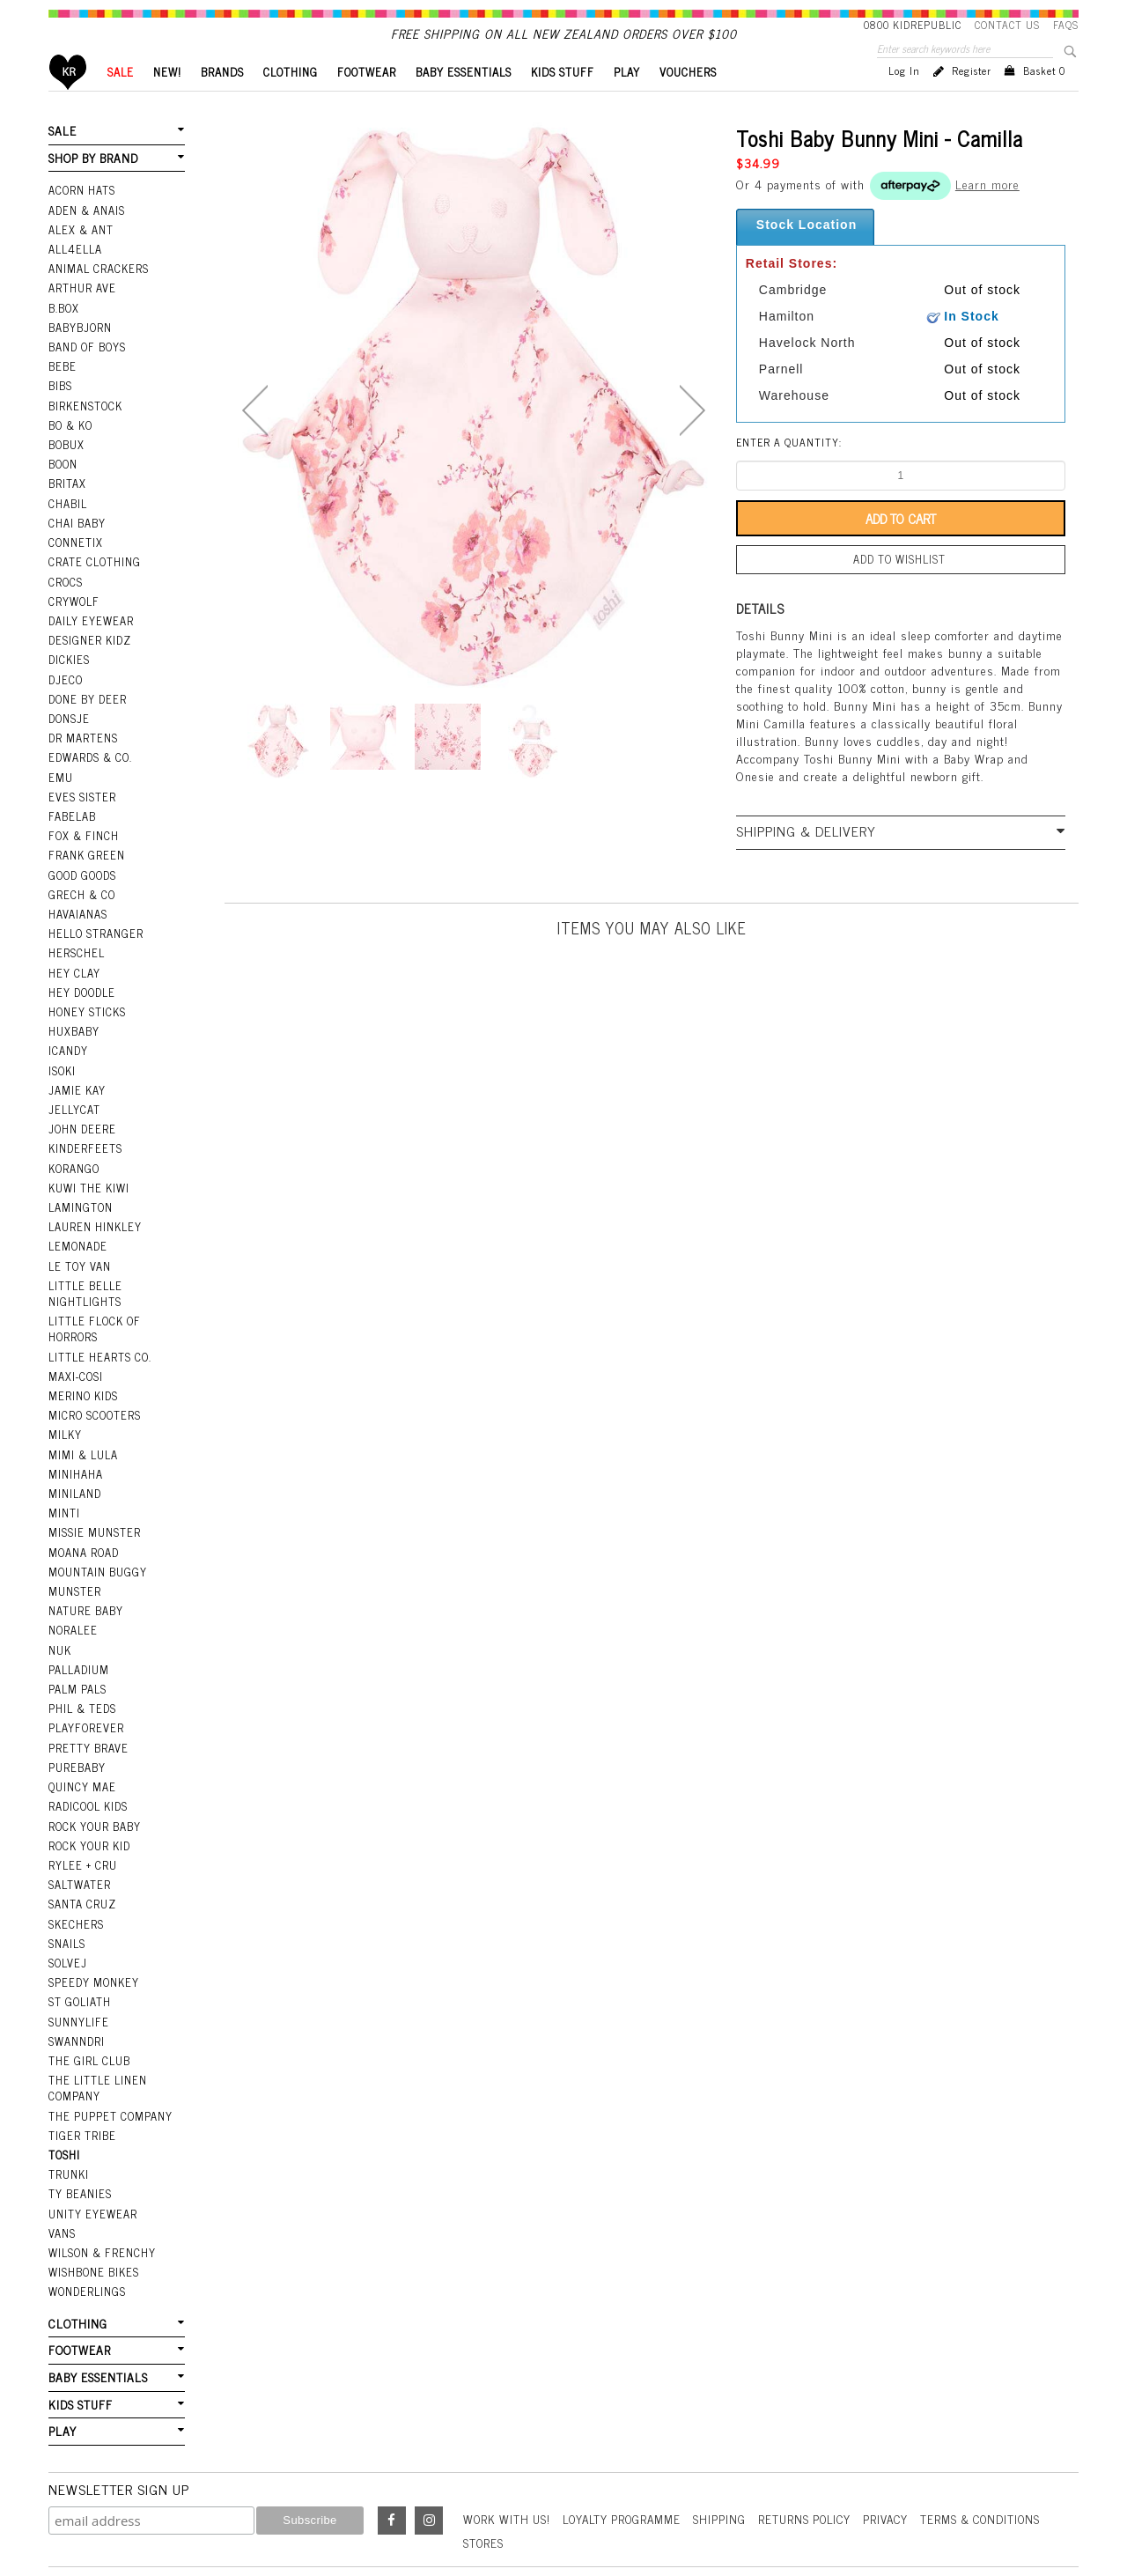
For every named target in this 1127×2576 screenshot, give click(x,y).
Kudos (804, 2503)
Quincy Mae (81, 1737)
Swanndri (76, 1979)
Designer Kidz (88, 645)
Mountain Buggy (96, 1532)
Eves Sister (80, 794)
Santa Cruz (81, 1849)
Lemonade (76, 1223)
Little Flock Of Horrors (92, 1301)
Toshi (64, 2087)
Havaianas (77, 906)
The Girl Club (88, 1998)
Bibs (60, 404)
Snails (66, 1886)
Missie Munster (92, 1495)
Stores (484, 2463)
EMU (59, 776)
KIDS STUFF (562, 101)
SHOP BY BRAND (91, 186)
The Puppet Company (108, 2050)
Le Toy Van (78, 1242)
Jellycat (73, 1093)
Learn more (987, 213)
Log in (904, 100)
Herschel (75, 944)
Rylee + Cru (81, 1811)
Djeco (64, 683)
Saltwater (78, 1830)
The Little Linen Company (96, 2024)
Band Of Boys (86, 366)
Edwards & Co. (88, 757)
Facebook (392, 2441)
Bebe (61, 385)
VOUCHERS (688, 101)
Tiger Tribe (81, 2069)
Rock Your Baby (94, 1774)
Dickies (68, 665)
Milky (64, 1402)
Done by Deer (86, 702)
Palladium (78, 1626)
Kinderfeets (83, 1130)
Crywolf (72, 608)
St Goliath (79, 1942)
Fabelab (71, 814)
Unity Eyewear (91, 2143)
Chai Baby (76, 534)
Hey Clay (73, 962)
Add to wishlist (901, 588)
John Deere (80, 1111)
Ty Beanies (79, 2125)
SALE (120, 101)
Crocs (64, 590)
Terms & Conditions (1003, 2439)
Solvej (66, 1905)
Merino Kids (82, 1365)
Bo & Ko (70, 441)
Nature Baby (85, 1569)
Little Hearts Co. (98, 1328)
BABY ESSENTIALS (464, 101)
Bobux (66, 460)
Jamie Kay (75, 1074)
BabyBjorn (79, 348)
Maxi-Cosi (74, 1346)
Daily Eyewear (89, 627)
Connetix (74, 553)
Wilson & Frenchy (100, 2180)
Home (68, 102)
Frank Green (85, 851)
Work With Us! (509, 2439)
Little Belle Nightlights (84, 1267)
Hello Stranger (94, 925)
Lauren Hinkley (94, 1205)
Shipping (731, 2439)
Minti (63, 1477)
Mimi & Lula (82, 1420)
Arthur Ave (81, 311)
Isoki (62, 1055)
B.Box (63, 329)
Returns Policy (819, 2439)
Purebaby (76, 1719)
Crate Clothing (92, 571)
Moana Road (83, 1514)
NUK (59, 1607)
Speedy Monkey (92, 1923)
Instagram (429, 2441)
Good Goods (81, 869)
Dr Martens (82, 739)
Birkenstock (84, 423)
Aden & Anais (86, 236)
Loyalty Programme (630, 2439)
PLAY (627, 101)
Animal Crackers (96, 292)
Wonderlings (85, 2217)
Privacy (904, 2439)
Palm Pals (77, 1644)
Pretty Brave (87, 1700)
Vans (61, 2162)
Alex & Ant (80, 254)
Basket (1044, 100)
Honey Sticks (86, 999)
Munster (73, 1551)
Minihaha (75, 1439)
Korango (73, 1148)
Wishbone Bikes (92, 2199)
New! (167, 101)
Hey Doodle (81, 981)
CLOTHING (290, 101)
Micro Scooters (92, 1383)
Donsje (68, 720)
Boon (62, 478)
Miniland (74, 1458)
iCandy (67, 1036)
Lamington (79, 1185)
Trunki (68, 2106)
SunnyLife (77, 1960)
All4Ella (74, 274)
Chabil (67, 515)
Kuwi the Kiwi (87, 1167)
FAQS (1066, 24)
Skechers (74, 1868)
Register (971, 100)
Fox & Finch (81, 832)
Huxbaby (73, 1018)
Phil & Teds (81, 1663)
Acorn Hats (81, 217)
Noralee (72, 1589)
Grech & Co (80, 888)
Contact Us (1007, 24)
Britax (66, 497)
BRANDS (222, 101)
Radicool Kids (87, 1756)
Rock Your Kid (88, 1793)
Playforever (84, 1681)
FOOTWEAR (366, 101)
